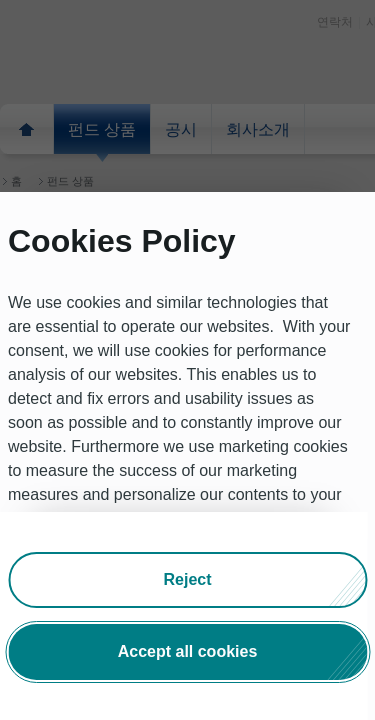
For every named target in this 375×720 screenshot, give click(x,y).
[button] (187, 580)
